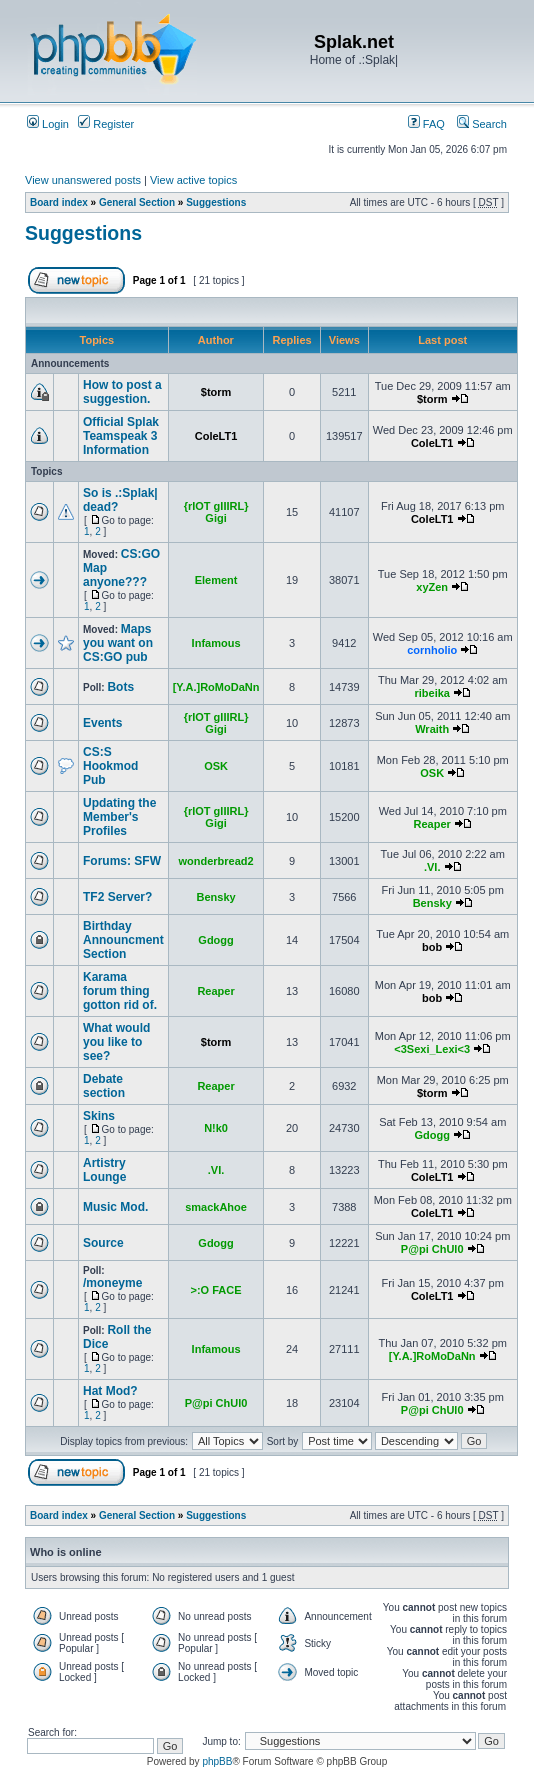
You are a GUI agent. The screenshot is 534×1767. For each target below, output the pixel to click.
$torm (216, 392)
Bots (120, 687)
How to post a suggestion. (122, 392)
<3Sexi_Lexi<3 (432, 1049)
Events (102, 723)
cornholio (432, 650)
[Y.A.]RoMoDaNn (216, 687)
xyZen (432, 587)
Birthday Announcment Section (123, 940)
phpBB (217, 1761)
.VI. (432, 867)
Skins (99, 1116)
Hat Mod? (110, 1391)
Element (216, 580)
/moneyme (112, 1283)
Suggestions (216, 202)
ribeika (431, 693)
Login (48, 124)
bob (432, 947)
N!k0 (216, 1128)
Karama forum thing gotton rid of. (120, 991)
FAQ (426, 124)
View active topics (193, 180)
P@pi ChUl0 (432, 1249)
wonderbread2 (215, 861)
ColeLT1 (216, 436)
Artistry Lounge (104, 1170)
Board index (59, 202)
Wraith (432, 729)
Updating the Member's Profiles (119, 817)
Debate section (104, 1086)
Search (482, 124)
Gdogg (215, 940)
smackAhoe (216, 1207)
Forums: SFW (122, 861)
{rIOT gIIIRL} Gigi (216, 512)
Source (103, 1243)
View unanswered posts (83, 180)
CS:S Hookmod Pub (110, 766)
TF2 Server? (117, 897)
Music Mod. (115, 1207)
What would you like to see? (116, 1042)
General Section (137, 202)
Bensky (215, 897)
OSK (216, 766)
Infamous (216, 643)
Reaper (432, 824)
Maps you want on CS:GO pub (118, 643)
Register (106, 124)
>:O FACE (216, 1290)
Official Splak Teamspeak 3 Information (121, 436)
